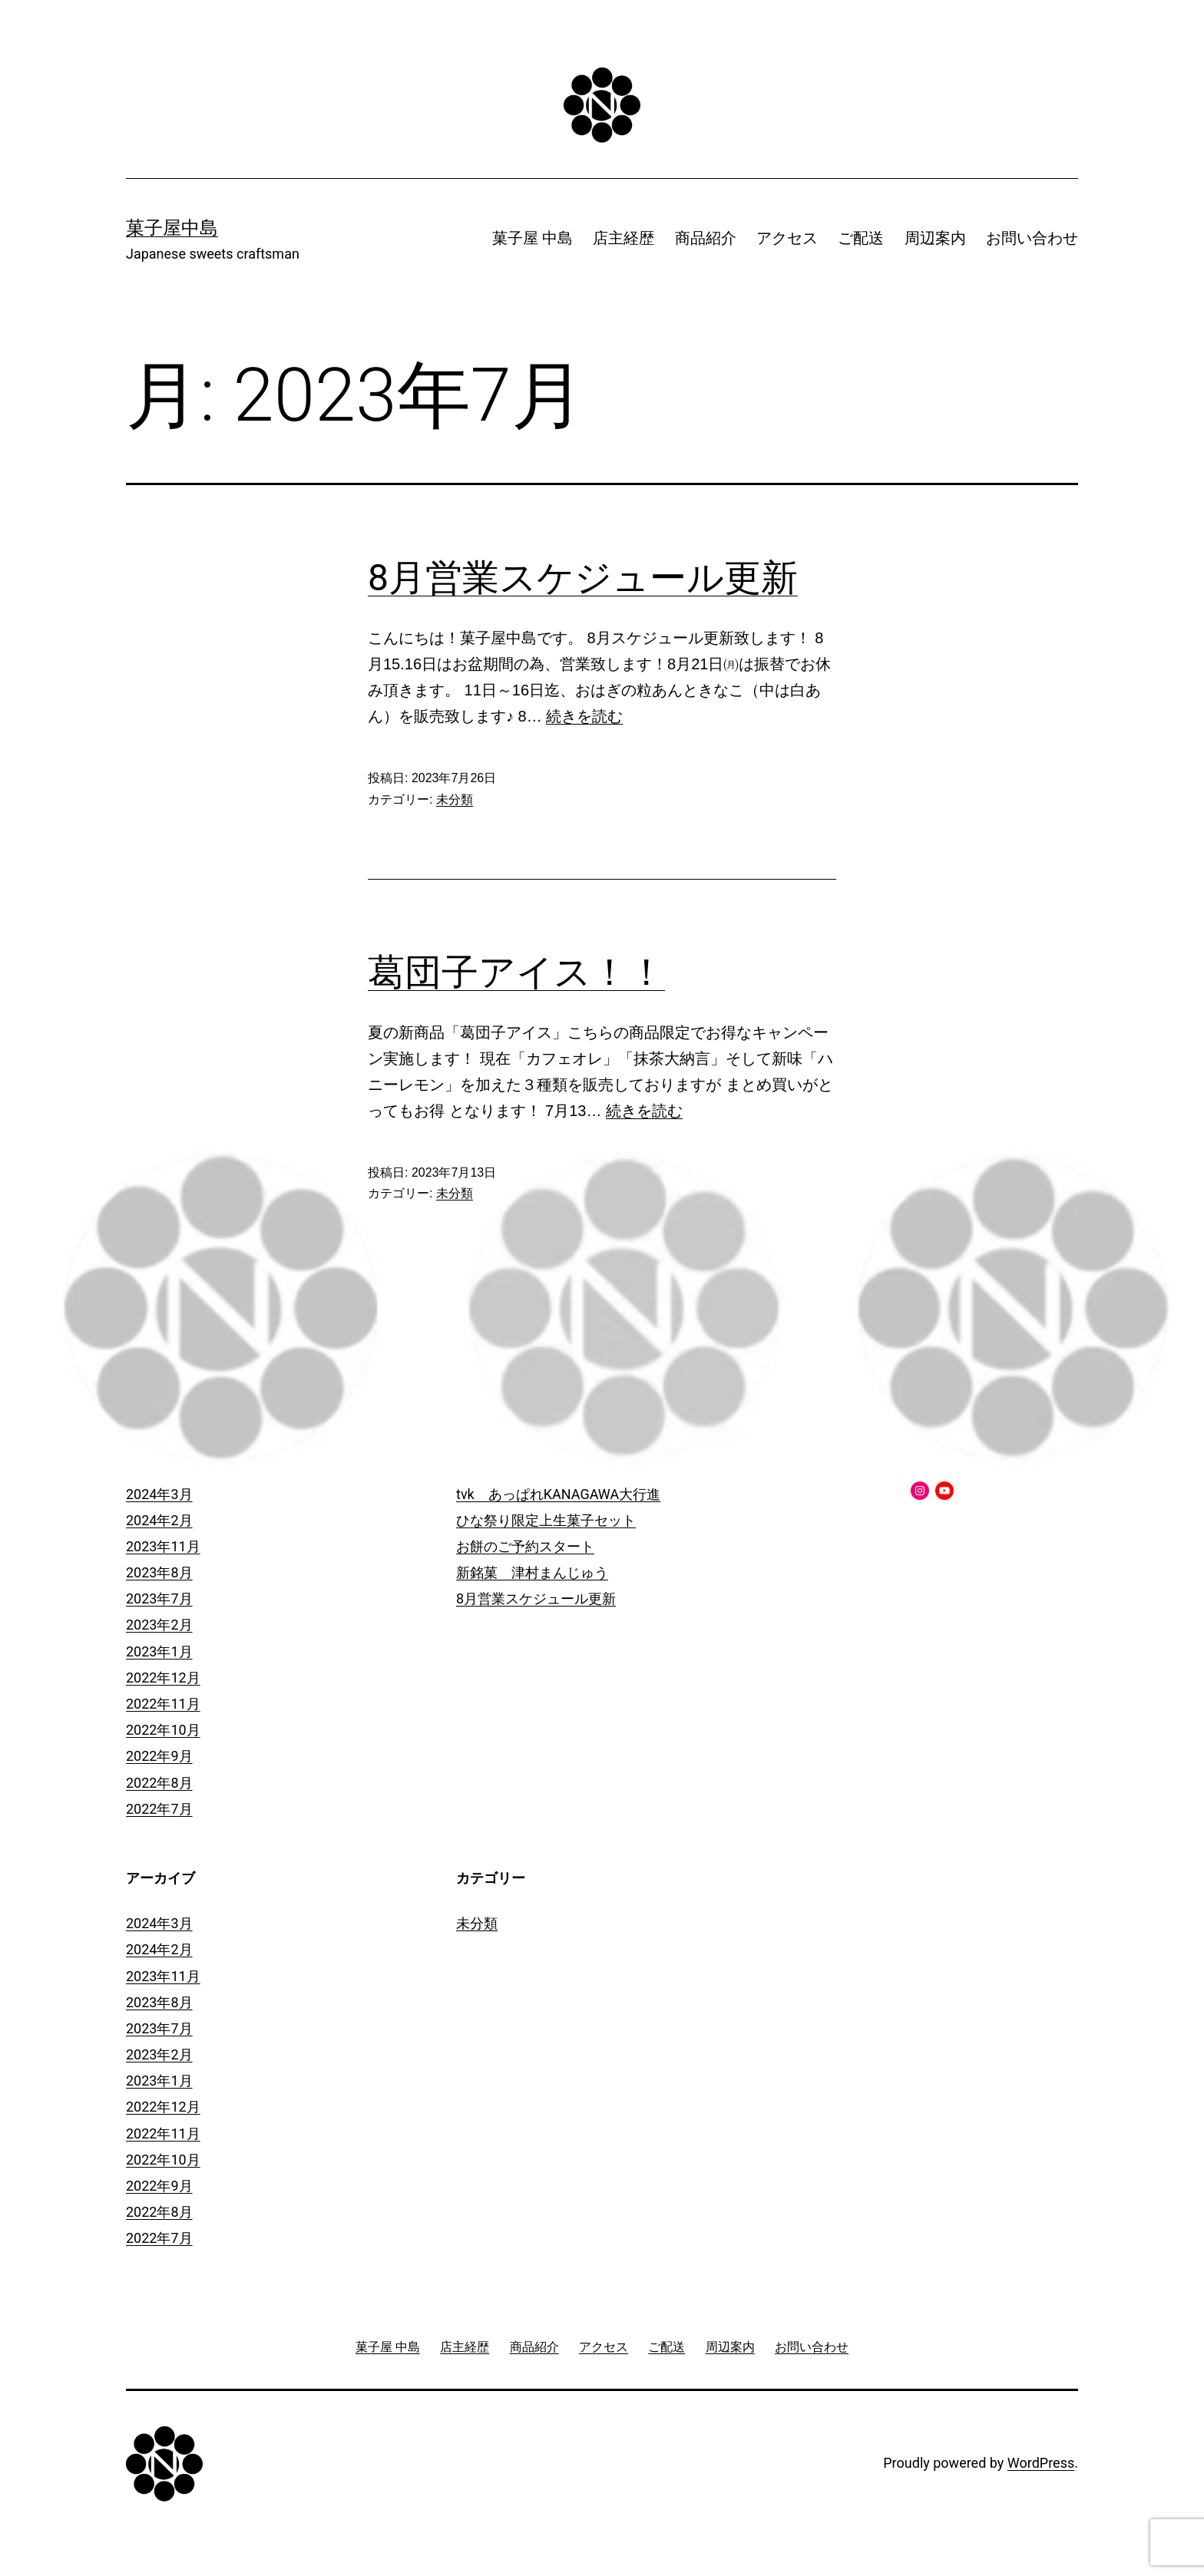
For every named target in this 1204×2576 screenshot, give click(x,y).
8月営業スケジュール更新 (583, 577)
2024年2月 (159, 1520)
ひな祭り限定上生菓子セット (546, 1520)
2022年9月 (159, 1756)
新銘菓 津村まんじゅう (532, 1572)
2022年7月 (159, 1809)
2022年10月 (163, 1730)
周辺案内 (935, 238)
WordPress (1040, 2463)
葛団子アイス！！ (516, 972)
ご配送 (861, 238)
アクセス (787, 238)
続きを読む (584, 716)
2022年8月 (159, 1783)
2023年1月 (159, 1651)
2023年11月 (163, 1546)
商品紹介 (705, 238)
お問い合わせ (1032, 238)
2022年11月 (163, 1704)
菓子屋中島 (172, 228)
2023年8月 (159, 1572)
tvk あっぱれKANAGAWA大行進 (558, 1494)
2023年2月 (159, 1625)
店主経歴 (623, 238)
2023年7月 (159, 1598)
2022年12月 (163, 1677)
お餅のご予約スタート (525, 1546)
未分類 (454, 799)
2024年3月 (159, 1494)
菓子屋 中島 (532, 238)
